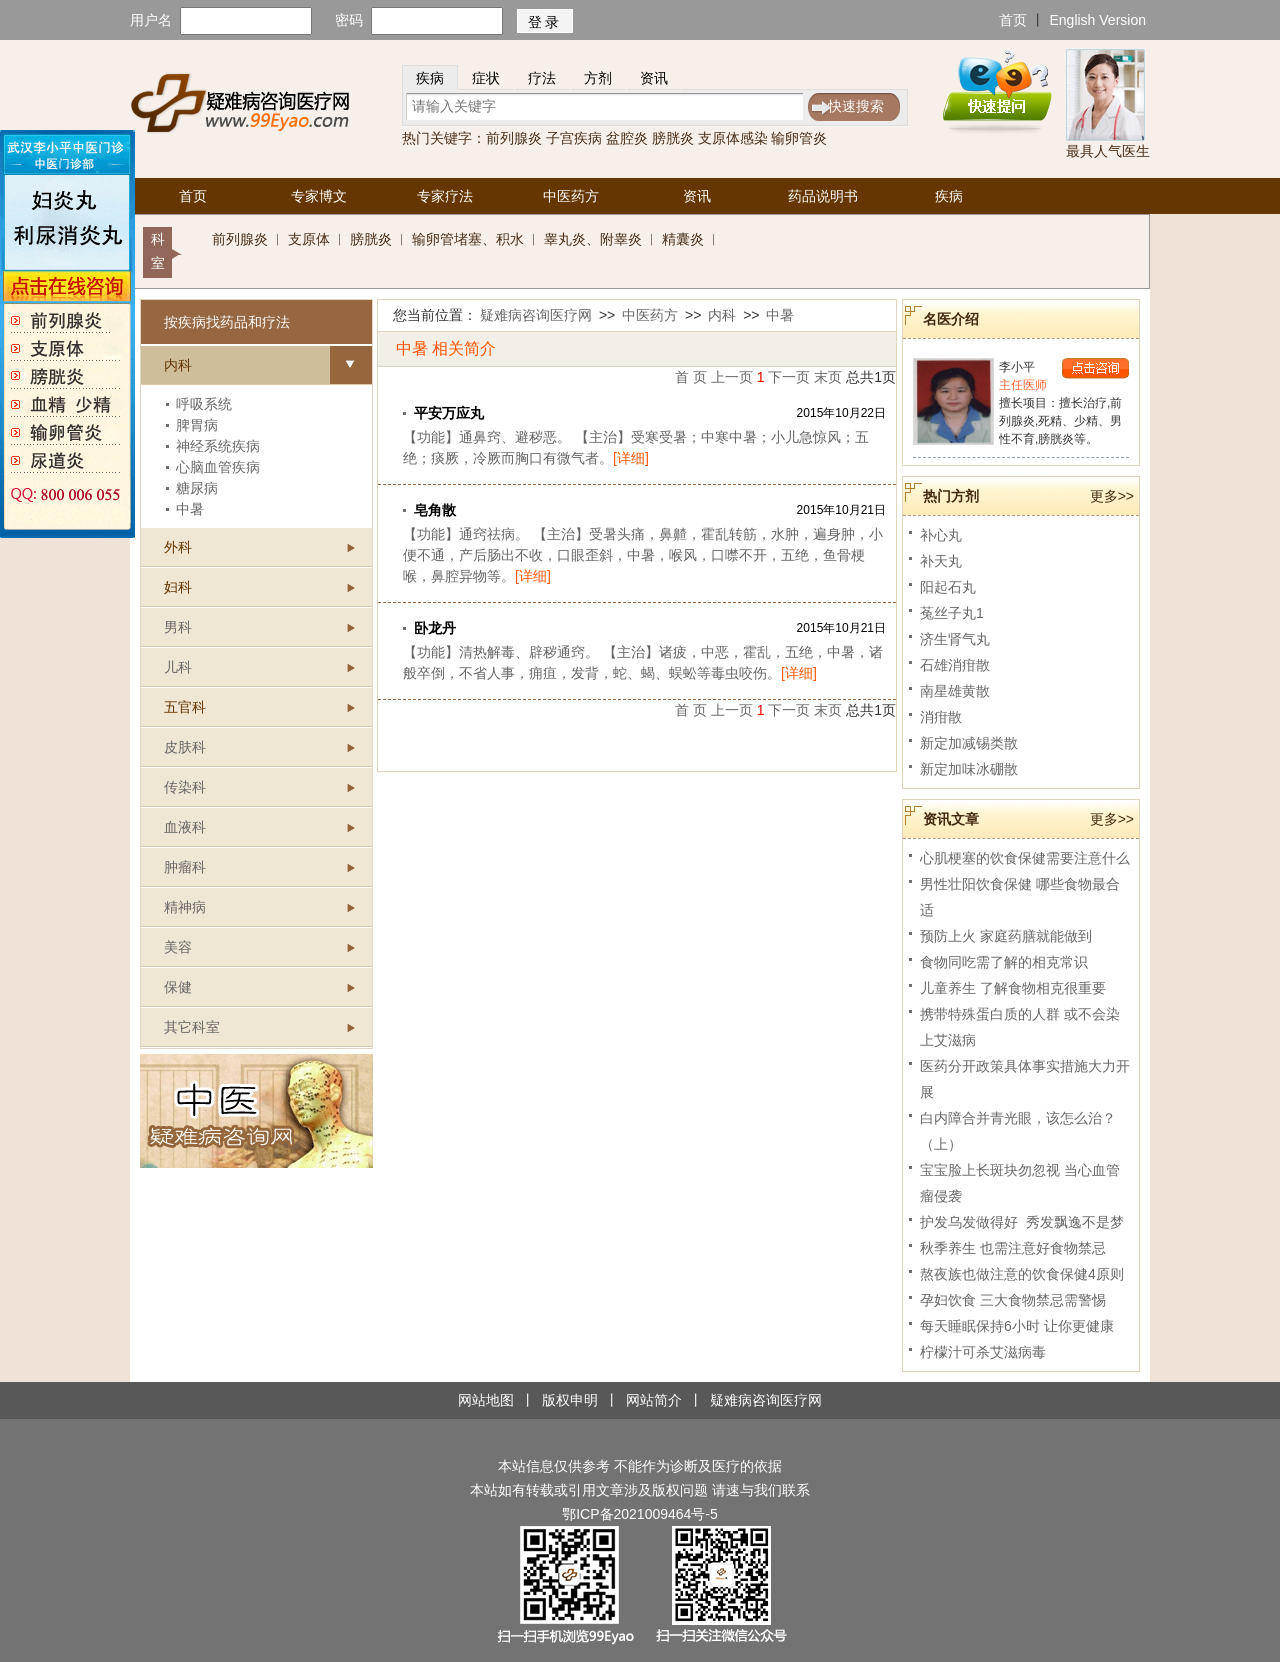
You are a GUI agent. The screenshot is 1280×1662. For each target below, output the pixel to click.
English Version (1097, 20)
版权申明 (570, 1400)
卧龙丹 (435, 628)
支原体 (309, 239)
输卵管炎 (799, 138)
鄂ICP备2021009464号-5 (640, 1514)
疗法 (542, 78)
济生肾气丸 (955, 639)
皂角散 (435, 510)
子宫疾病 (574, 138)
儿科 (178, 667)
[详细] (631, 458)
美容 (178, 947)
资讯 (654, 78)
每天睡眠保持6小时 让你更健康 (1017, 1326)
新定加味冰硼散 (969, 769)
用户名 (151, 20)
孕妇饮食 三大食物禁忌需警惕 (1013, 1300)
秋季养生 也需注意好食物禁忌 (1013, 1248)
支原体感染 (733, 138)
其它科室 (192, 1027)
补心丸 (941, 535)
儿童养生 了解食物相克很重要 (1013, 988)
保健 (178, 987)
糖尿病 (197, 488)
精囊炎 (683, 239)
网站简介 (654, 1400)
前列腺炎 (514, 138)
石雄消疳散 (955, 665)
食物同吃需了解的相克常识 (1004, 962)
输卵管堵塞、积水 (468, 239)
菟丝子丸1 (952, 613)
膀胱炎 (673, 138)
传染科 (185, 787)
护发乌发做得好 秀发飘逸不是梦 (1022, 1222)
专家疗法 (445, 196)
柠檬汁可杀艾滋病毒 (983, 1352)
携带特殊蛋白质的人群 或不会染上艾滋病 (1020, 1027)
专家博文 (319, 196)
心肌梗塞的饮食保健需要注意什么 (1025, 858)
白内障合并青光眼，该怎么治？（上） (1018, 1131)
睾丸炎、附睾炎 (593, 239)
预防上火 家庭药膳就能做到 (1006, 936)
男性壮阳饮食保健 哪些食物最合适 (1020, 897)
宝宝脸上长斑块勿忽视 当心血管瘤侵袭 (1020, 1183)
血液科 (185, 827)
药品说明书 (823, 196)
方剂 (598, 78)
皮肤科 (185, 747)
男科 (178, 627)
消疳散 (941, 717)
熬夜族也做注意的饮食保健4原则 (1022, 1274)
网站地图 (486, 1400)
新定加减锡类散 (969, 743)
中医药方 (571, 196)
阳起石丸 (948, 587)
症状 (486, 78)
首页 (1013, 20)
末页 (828, 377)
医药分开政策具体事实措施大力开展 (1025, 1079)
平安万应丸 (449, 413)
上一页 (732, 377)
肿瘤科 (185, 867)
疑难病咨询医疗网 (536, 315)
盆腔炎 (627, 138)
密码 (349, 20)
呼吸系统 (204, 404)
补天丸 (941, 561)
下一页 (789, 377)
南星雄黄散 (955, 691)
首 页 (691, 377)
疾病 (430, 78)
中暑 (190, 509)
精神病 (185, 907)
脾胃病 (197, 425)
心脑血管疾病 (218, 467)
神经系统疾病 (218, 446)
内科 (722, 315)
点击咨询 (1095, 368)
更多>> (1112, 496)
